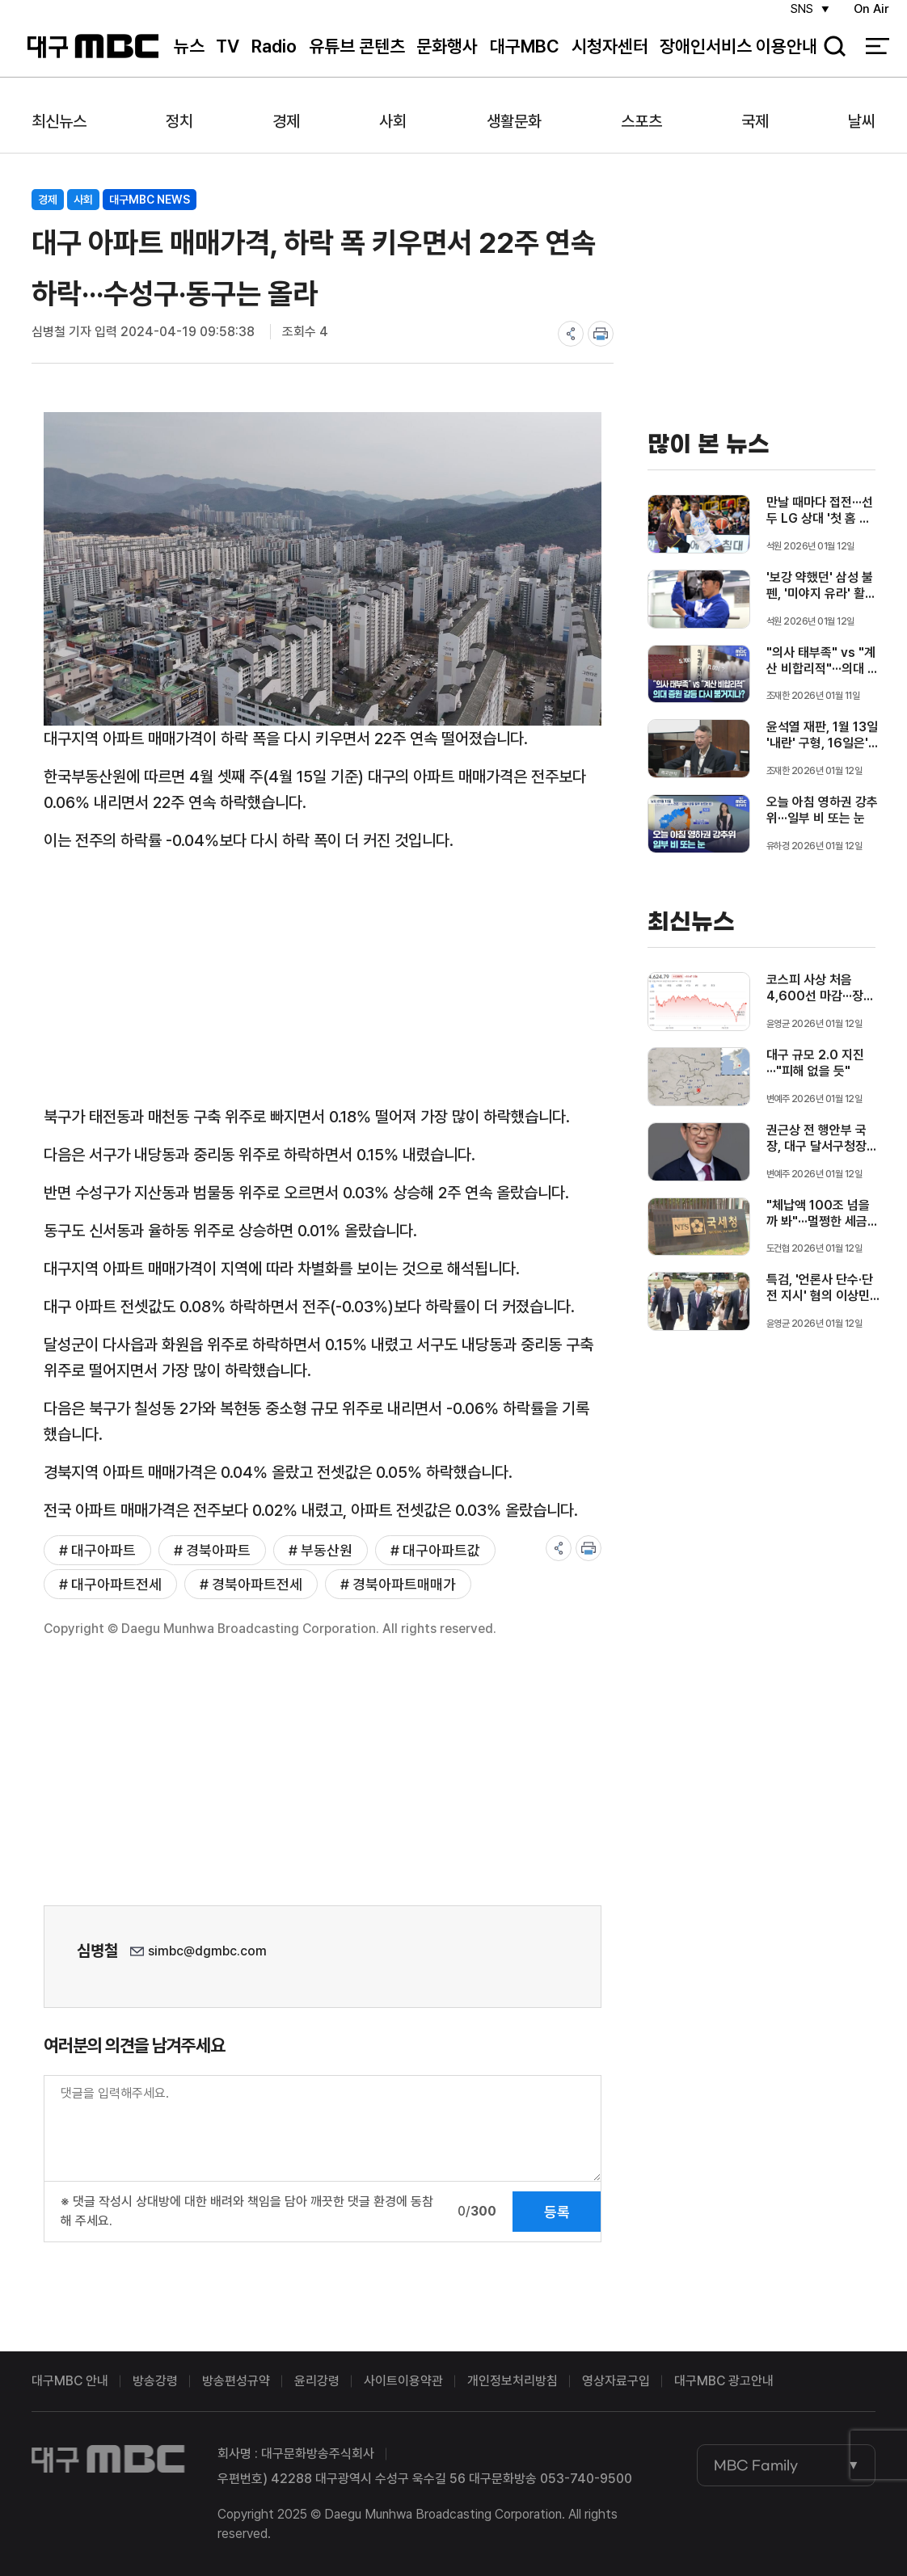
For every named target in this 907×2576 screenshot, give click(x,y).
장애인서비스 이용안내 (738, 55)
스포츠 (641, 121)
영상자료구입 (616, 2381)
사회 (393, 121)
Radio (274, 55)
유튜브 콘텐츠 (357, 55)
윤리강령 (317, 2381)
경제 (286, 121)
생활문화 (514, 121)
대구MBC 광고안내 (724, 2381)
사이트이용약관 (403, 2381)
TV (227, 55)
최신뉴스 (59, 121)
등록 (557, 2211)
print (601, 334)
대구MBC (92, 56)
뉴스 (189, 55)
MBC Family (756, 2465)
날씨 (861, 121)
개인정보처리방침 (512, 2381)
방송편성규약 (236, 2381)
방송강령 (155, 2381)
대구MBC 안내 (70, 2381)
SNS (798, 17)
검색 (829, 57)
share (571, 334)
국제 (755, 121)
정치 (179, 121)
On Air (870, 17)
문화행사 (447, 55)
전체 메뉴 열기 (877, 56)
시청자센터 (610, 55)
